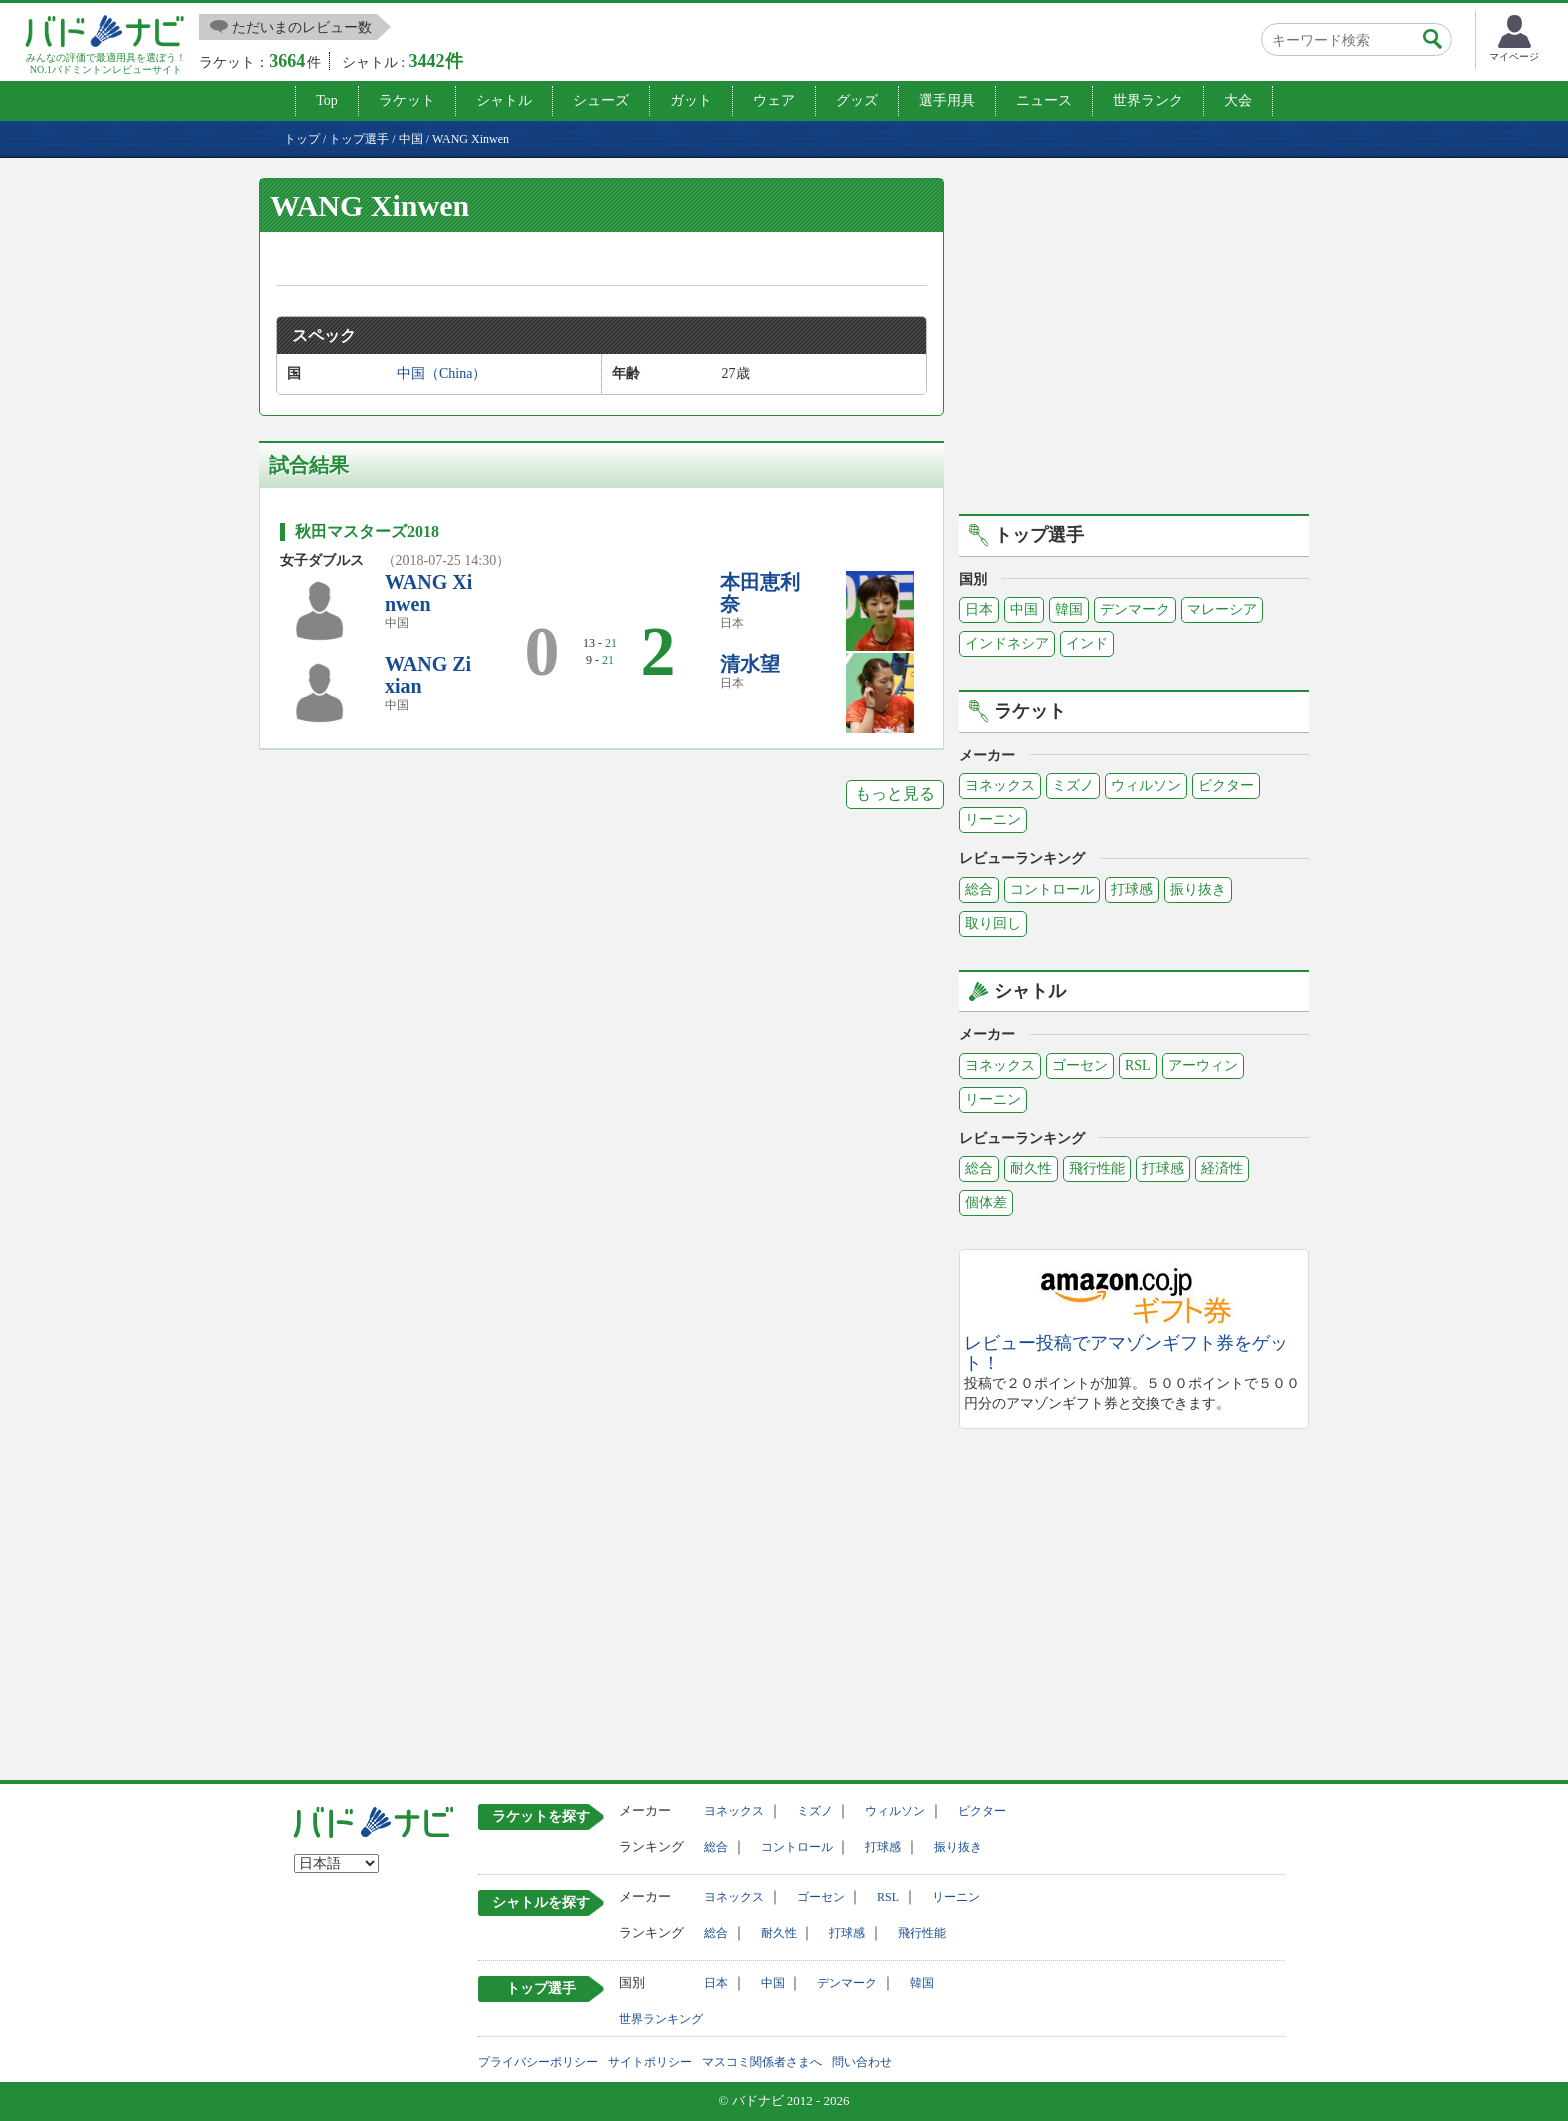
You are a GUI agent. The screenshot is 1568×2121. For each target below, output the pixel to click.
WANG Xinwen (428, 593)
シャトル (504, 100)
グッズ (857, 100)
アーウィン (1203, 1065)
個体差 (986, 1202)
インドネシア (1007, 643)
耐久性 (1031, 1168)
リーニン (993, 819)
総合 (979, 889)
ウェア (774, 100)
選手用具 (947, 100)
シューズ (601, 100)
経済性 (1222, 1168)
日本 (979, 609)
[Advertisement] (1134, 343)
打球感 (1132, 889)
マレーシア (1222, 609)
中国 (1024, 609)
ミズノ (1073, 785)
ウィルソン (1146, 785)
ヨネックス (1000, 785)
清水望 (750, 664)
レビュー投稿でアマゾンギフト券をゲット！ (1126, 1353)
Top (327, 100)
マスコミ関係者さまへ (762, 2062)
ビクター (1226, 785)
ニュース (1044, 100)
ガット (691, 100)
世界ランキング (661, 2019)
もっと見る (895, 793)
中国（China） (441, 373)
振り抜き (1198, 889)
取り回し (993, 923)
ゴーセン (1080, 1065)
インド (1087, 643)
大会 (1238, 100)
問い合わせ (862, 2062)
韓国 (1069, 609)
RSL (1138, 1065)
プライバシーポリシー (538, 2062)
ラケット (407, 100)
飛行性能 (1097, 1168)
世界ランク (1148, 100)
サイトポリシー (650, 2062)
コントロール (1052, 889)
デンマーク (1135, 609)
